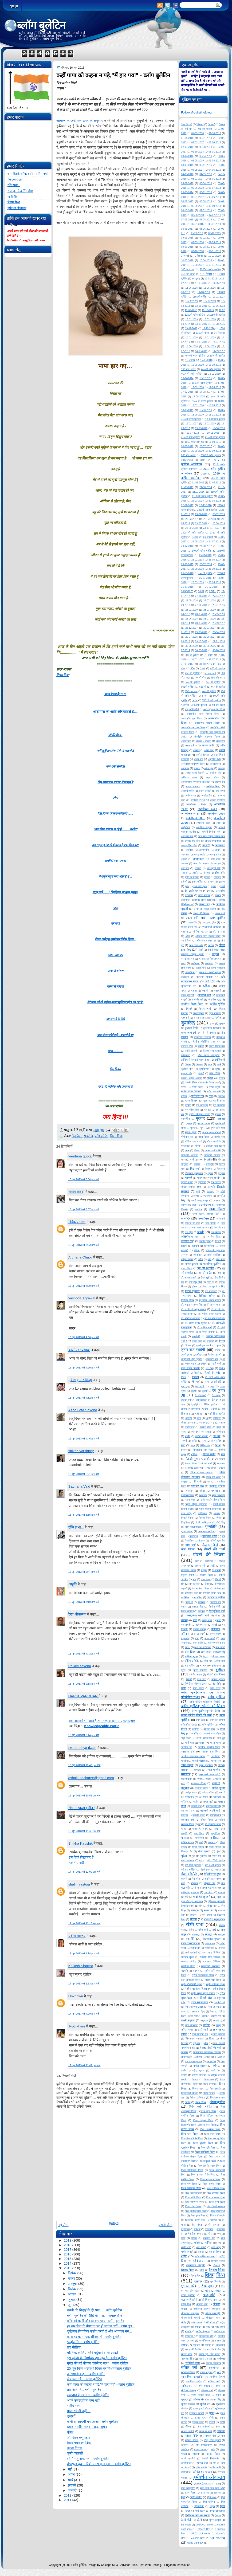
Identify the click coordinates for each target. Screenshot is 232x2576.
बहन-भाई (185, 1638)
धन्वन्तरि (188, 1418)
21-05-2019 (187, 487)
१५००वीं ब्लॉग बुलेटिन (211, 369)
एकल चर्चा (220, 913)
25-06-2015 (187, 564)
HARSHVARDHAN (83, 1696)
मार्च (70, 2480)
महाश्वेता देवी (187, 1820)
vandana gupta (80, 1156)
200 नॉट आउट (188, 455)
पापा (115, 908)
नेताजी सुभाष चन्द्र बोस (198, 1459)
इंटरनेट (195, 872)
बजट (218, 1620)
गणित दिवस (198, 1087)
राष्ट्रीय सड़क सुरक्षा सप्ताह (203, 1993)
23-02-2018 (201, 514)
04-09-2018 (206, 174)
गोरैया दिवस (203, 1137)
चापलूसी (210, 1164)
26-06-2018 (187, 587)
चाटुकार (184, 1164)
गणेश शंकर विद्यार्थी (191, 1091)
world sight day (195, 2542)
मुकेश (184, 1856)
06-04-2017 (197, 197)
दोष (206, 1409)
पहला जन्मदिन (218, 1495)
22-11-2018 (205, 505)
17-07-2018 (187, 392)
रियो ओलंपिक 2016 (194, 2007)
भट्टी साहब (186, 1738)
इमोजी (184, 881)
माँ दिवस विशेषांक (213, 1824)
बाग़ (197, 1638)
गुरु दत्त (207, 1110)
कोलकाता (185, 1055)
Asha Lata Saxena (82, 1410)
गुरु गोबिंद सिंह (192, 1110)
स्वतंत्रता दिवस (212, 2453)
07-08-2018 (206, 219)
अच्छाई (196, 750)
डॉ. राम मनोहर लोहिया (214, 1318)
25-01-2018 (205, 555)
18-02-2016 (197, 405)
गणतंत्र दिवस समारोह (211, 1082)
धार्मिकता (217, 1418)
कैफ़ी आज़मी (191, 1051)
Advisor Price (128, 2565)
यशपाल (221, 1892)
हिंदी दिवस (211, 2497)
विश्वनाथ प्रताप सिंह (194, 2220)
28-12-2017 (191, 628)
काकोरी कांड (204, 995)
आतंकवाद (220, 845)
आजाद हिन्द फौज (213, 841)
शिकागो (216, 2265)
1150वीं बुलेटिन (200, 296)
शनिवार (208, 2242)
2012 (67, 2495)
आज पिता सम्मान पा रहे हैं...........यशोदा (115, 829)
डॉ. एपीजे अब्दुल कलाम (209, 1314)
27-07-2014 (209, 600)
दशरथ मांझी (190, 1363)
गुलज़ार (221, 1118)
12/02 (222, 310)
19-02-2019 (209, 423)
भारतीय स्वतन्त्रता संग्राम (193, 1756)
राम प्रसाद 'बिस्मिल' (211, 1952)
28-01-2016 (218, 605)
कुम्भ (212, 1023)
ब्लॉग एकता (198, 1688)
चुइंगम (210, 1173)
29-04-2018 (218, 632)
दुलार (212, 1386)
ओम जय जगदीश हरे (206, 940)
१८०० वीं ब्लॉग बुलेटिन (191, 419)
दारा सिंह (210, 1368)
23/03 (206, 528)
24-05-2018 (197, 541)
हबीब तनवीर (201, 2467)
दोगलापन (195, 1409)
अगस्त (72, 2294)
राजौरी (222, 1948)
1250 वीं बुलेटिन (217, 315)
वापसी (184, 2075)
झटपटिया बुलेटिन (211, 1264)
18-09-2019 (197, 414)
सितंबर (72, 2289)
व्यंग (219, 2233)
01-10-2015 (214, 133)
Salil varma (217, 2538)
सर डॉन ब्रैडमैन (214, 2349)
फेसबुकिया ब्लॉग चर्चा (197, 1615)
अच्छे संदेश (209, 750)
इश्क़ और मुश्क (200, 886)
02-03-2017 (197, 142)
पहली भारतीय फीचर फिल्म (212, 1499)
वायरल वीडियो (199, 2075)
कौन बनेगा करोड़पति (209, 1055)
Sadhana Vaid (79, 1486)
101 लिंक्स (206, 274)
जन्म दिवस (217, 1209)
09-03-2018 (197, 242)
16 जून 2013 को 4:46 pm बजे (83, 1438)
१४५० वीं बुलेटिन (217, 355)
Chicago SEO (109, 2565)
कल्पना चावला (204, 977)
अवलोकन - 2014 (196, 804)
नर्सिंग (187, 1436)
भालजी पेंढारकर (199, 1761)
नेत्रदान (222, 1459)
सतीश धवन (219, 2331)
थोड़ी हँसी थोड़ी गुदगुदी (191, 1359)
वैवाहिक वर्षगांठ (195, 2233)
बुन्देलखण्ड (216, 1665)
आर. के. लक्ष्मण (200, 863)
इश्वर (213, 886)
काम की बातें (197, 999)
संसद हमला (220, 2327)
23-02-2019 (218, 514)
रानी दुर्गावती (191, 1952)
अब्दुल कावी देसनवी (194, 773)
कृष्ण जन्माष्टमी (189, 1032)
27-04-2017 (218, 596)
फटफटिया (197, 1597)
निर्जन (184, 1450)
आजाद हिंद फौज (192, 841)
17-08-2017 (206, 392)
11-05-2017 (201, 283)
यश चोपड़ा (208, 1892)
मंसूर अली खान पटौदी (209, 1774)
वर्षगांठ (216, 2065)
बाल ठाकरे (220, 1647)
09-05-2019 (214, 242)
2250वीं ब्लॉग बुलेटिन (207, 510)
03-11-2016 (206, 165)
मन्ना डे (222, 1792)
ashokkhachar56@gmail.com (91, 1778)
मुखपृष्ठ (14, 6)
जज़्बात (217, 1200)
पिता (115, 798)
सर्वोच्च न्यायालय (213, 2363)
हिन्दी (187, 2511)
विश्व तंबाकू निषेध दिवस (192, 2138)
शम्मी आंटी (186, 2247)
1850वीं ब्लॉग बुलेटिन (215, 419)
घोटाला (197, 1150)
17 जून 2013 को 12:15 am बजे (84, 1923)
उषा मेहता (185, 900)
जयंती (200, 1232)
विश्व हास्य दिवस (217, 2202)
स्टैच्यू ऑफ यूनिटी (212, 2440)
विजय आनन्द (209, 2084)
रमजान (193, 1915)
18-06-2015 (187, 410)
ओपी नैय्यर (186, 940)
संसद (208, 2327)
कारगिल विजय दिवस (192, 1004)
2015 (67, 2259)
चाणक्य (197, 1164)
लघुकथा (204, 2020)
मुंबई (218, 1851)
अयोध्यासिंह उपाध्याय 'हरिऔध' (195, 782)
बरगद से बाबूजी (115, 986)
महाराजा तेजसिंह (213, 1806)
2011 (67, 2500)
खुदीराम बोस (187, 1069)
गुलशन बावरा (203, 1123)
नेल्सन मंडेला (191, 1463)
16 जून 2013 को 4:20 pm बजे (83, 1367)
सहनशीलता (214, 2368)
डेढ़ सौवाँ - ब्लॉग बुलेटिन (210, 1300)
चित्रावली (221, 1169)
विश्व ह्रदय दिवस (198, 2215)
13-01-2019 (191, 319)
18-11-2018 (214, 414)
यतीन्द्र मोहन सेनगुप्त (190, 1892)
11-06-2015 (191, 287)
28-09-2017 (218, 623)
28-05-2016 (201, 614)
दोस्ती (214, 1409)
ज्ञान (209, 1259)
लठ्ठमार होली (219, 2020)
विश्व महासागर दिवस (210, 2179)
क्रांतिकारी (220, 1059)
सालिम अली (214, 2381)
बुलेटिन (220, 1670)
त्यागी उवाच (186, 1354)
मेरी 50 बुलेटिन (188, 1869)
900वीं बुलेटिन (200, 705)
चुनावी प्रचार (187, 1182)
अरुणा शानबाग (193, 786)
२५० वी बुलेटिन (205, 573)
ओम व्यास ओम (196, 945)
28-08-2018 (201, 623)
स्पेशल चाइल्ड (200, 2449)
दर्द (224, 1359)
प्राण (194, 1579)
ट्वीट (203, 1286)
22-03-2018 (197, 500)
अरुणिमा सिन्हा (213, 786)
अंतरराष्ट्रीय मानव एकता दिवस (203, 714)
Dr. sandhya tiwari (82, 1748)
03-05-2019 (197, 160)
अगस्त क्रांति (208, 745)
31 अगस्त (208, 655)
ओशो (200, 950)
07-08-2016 (187, 219)
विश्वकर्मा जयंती (217, 2215)
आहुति (72, 1584)
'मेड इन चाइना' (205, 129)
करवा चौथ (201, 968)
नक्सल (222, 1422)
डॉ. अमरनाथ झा (213, 1304)
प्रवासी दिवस (206, 1575)
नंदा (212, 1422)
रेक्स (212, 2011)
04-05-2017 (197, 170)
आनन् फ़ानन (215, 854)
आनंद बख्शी (199, 854)
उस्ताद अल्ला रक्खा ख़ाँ (204, 900)
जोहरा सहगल (187, 1259)
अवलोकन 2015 (195, 818)
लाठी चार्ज (203, 2029)
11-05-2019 (218, 283)
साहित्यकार (186, 2385)
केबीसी (201, 1046)
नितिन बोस (205, 1445)
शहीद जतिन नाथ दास (205, 2256)
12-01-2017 (218, 296)
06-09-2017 (197, 206)
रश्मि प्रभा (194, 1924)
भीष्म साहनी (187, 1765)
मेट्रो (200, 1860)
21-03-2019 (215, 482)
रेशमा (204, 2016)
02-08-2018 (206, 147)
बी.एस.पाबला (218, 1656)
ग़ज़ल (210, 1078)
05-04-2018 (206, 183)
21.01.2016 (198, 491)
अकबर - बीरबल (203, 741)
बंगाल (217, 1615)
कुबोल (218, 1017)
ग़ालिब (184, 1096)
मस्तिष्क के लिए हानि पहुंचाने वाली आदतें (92, 2353)
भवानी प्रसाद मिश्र (204, 1738)
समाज (184, 2345)
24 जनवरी (208, 537)
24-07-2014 (214, 541)
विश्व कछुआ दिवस (203, 2120)
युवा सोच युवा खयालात (192, 1901)
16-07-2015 (206, 378)
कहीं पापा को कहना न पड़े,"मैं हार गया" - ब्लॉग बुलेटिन (100, 2384)
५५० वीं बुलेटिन (192, 682)
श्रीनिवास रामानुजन (190, 2313)
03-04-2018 (206, 156)
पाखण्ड (217, 1513)
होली (199, 2519)
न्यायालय (221, 1463)
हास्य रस (205, 2492)
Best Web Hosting (149, 2565)
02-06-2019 (187, 147)
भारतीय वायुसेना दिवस (209, 1747)
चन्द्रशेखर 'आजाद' (189, 1155)
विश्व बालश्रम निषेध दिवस (203, 2174)
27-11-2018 (201, 605)
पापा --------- (115, 1051)
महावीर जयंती (199, 1815)
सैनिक (188, 2426)
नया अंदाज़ (206, 1432)
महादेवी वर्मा (196, 1806)
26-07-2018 (211, 587)
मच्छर (208, 1779)
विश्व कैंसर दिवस (208, 2125)
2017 (67, 2249)
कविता (206, 986)
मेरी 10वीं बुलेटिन (193, 1865)
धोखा (183, 1422)
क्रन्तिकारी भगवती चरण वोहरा (195, 1060)
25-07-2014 (206, 564)
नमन (193, 1431)
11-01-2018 (211, 278)
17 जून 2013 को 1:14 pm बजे (83, 1953)
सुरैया (211, 2413)
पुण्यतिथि (211, 1527)
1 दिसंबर (198, 256)
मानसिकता (214, 1837)
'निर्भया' (211, 124)
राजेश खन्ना (209, 1948)
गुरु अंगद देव (202, 1105)
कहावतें (217, 990)
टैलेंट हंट (210, 1282)
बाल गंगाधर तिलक (202, 1647)
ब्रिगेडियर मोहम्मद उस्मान (196, 1683)
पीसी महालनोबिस (193, 1527)
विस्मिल (213, 2220)
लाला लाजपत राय (200, 2034)
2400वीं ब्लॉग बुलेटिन (202, 550)
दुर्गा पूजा (185, 1386)
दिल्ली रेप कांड (212, 1372)
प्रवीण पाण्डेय (77, 1936)
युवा (219, 1897)
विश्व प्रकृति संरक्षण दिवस (209, 2165)
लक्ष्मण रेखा (216, 2016)
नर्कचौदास (220, 1432)
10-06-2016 (206, 260)
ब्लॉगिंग (195, 1729)
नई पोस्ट (63, 2225)
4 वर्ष (202, 668)
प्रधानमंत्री (216, 1570)
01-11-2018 (187, 138)
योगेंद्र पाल (212, 1906)
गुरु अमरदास (219, 1105)
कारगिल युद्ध (214, 999)
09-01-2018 (187, 237)
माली (201, 1842)
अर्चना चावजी (205, 791)
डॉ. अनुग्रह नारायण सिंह (191, 1304)
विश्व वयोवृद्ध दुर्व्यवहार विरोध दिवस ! (115, 939)
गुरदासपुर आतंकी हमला (214, 1100)
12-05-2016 (201, 306)
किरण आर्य (205, 1008)
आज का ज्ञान (187, 836)
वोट (210, 2233)
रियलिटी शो (219, 2002)
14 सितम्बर (219, 333)
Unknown (75, 1996)
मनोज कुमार (218, 1788)
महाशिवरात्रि (215, 1815)
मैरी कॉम (196, 1879)
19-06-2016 (218, 428)
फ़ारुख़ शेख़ (197, 1606)
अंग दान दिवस (218, 705)
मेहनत (218, 1869)
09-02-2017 (206, 237)
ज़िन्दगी (195, 1246)
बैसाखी (189, 1679)
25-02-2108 (197, 559)
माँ (199, 1824)
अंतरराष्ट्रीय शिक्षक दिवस (207, 723)
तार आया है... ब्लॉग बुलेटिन (84, 2390)
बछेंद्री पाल (207, 1620)
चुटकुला (221, 1173)
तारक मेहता (197, 1341)
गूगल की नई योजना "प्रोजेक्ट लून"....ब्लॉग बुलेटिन (97, 2363)
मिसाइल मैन (187, 1851)
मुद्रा (193, 1856)
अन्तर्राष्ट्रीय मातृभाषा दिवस (193, 764)
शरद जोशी (201, 2247)
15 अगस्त (190, 360)
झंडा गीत (220, 1259)
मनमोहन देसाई (201, 1788)
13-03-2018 (209, 319)
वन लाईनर (211, 2061)
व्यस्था (194, 2238)
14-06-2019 (209, 346)
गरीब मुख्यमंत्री (213, 1091)
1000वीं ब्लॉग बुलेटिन (210, 269)
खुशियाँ (201, 1073)
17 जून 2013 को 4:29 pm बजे (83, 2013)
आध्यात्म (185, 854)
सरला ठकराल (205, 2358)
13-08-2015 (218, 324)
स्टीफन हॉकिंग (191, 2440)
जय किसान (210, 1223)
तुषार (218, 1345)
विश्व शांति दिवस (193, 2197)
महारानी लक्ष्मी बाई (210, 1810)
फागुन (184, 1606)
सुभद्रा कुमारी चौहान (202, 2408)
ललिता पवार (187, 2029)
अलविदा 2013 (198, 800)
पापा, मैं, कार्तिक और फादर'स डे (115, 1086)
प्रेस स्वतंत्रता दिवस (200, 1588)
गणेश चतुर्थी (214, 1087)
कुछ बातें (185, 1017)
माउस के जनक (200, 1828)
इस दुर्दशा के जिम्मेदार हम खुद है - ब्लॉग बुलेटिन (97, 2358)
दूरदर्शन (194, 1391)
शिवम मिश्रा (62, 675)
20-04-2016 (215, 442)
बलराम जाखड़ (199, 1629)
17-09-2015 (198, 396)
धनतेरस (199, 1413)
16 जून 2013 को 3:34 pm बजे (83, 1179)
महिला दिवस (207, 1820)
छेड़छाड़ (210, 1191)
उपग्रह (218, 895)
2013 (67, 2268)
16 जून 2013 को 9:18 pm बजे (83, 1683)
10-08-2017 (197, 265)
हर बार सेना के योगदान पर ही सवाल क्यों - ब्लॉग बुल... (101, 2326)
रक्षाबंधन (208, 1910)
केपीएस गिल (187, 1046)
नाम (204, 1440)
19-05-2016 (201, 428)
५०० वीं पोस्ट (200, 677)
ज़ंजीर (196, 1196)
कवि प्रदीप (210, 981)
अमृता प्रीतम (212, 777)
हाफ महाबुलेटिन (188, 2488)
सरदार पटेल (187, 2354)
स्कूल (222, 2436)
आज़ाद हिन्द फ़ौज (189, 845)
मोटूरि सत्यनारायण (212, 1879)
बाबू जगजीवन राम (216, 1643)
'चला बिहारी (186, 124)
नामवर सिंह (216, 1440)
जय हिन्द (189, 1232)
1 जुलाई (185, 256)
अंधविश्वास (186, 741)
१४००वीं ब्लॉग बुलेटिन (195, 355)
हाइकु (218, 2483)
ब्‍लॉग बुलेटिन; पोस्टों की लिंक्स (203, 1706)
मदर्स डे (216, 1783)
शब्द (219, 2243)
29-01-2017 (209, 628)
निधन (217, 1445)
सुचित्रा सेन (198, 2399)
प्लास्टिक (185, 1597)
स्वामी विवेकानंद (210, 2458)
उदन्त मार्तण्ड (204, 895)
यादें (186, 1897)
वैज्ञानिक (209, 2229)
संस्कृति (188, 2331)
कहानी (205, 990)
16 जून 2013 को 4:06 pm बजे (83, 1337)
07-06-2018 (197, 215)
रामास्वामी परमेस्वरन (210, 1966)
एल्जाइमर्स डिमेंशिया (211, 927)
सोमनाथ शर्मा (205, 2431)
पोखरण (201, 1540)
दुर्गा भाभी (199, 1386)
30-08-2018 (201, 650)
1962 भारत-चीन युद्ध (194, 442)
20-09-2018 (214, 451)
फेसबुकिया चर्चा (217, 1611)
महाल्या (184, 1815)
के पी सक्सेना (209, 1032)
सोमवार (221, 2431)
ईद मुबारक (196, 890)
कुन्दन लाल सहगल (202, 1017)
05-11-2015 (206, 192)
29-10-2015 (201, 641)
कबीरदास (195, 963)
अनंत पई (198, 759)
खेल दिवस (214, 1073)
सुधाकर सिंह (215, 2399)
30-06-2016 (209, 646)
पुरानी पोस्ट (166, 2225)
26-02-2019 (205, 578)
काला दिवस (74, 2448)
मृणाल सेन (216, 1856)
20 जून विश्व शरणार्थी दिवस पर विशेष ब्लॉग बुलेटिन (99, 2368)
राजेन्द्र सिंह (195, 1948)
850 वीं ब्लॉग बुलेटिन (211, 700)
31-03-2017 (197, 659)
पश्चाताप (203, 1495)
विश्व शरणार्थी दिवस (216, 2193)
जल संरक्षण (216, 1232)
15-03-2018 (206, 360)
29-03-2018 (201, 632)
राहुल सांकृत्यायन (199, 2002)
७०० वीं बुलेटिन (209, 691)
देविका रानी (186, 1400)
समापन (208, 2345)
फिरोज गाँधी (214, 1606)
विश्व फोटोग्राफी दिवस (192, 2170)
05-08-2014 (187, 192)
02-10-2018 (197, 151)
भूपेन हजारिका (206, 1765)
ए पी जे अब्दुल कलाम (205, 909)
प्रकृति (212, 1565)
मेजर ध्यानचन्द (187, 1860)
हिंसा (222, 2506)
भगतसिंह (194, 1733)
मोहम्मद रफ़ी (209, 1883)
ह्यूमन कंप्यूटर (215, 2520)
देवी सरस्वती (202, 1400)
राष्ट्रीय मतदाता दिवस (196, 1988)
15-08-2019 (197, 365)
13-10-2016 (208, 328)
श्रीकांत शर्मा (202, 2304)
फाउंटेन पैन (215, 1602)
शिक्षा (202, 2270)
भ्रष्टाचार (197, 1770)
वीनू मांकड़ (197, 2224)
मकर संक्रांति (187, 1779)
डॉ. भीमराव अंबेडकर (190, 1318)
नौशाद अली (206, 1463)
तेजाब (217, 1350)
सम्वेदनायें (220, 2345)
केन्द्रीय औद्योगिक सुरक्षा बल (206, 1041)
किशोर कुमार (198, 1013)
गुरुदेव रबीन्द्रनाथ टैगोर (199, 1114)
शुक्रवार (198, 2281)
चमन (183, 1159)
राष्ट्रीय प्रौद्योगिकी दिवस (191, 1984)
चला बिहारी (204, 1159)
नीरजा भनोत (209, 1454)
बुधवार (203, 1665)
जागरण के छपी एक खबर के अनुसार (79, 120)
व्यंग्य (183, 2238)
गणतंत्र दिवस (191, 1082)
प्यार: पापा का (115, 955)
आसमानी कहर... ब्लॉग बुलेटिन (86, 2374)
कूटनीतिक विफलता (212, 1028)
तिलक (188, 1345)
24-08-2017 (206, 546)
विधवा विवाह (209, 2093)
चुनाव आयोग (214, 1177)
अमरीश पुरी (215, 773)
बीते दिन (208, 1661)
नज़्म (218, 1427)
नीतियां (194, 1454)
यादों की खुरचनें (201, 1896)
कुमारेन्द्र (188, 1022)
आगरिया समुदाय (204, 827)
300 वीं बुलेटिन (192, 655)
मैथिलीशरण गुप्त (212, 1874)
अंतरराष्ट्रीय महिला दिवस (214, 709)
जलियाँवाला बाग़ (190, 1236)
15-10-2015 (214, 365)
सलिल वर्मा (189, 2367)
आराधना (185, 868)
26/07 (201, 591)
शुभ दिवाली (215, 2281)
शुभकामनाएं (187, 2286)
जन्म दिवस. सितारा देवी (206, 1214)
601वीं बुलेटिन (188, 687)
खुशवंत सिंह (186, 1073)
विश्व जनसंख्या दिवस (210, 2129)
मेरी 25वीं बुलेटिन (213, 1865)
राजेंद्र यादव (210, 1943)
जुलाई (71, 2300)
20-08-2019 (197, 451)
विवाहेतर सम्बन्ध (217, 2097)
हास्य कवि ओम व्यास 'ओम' (212, 2488)
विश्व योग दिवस (189, 2184)
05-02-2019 (187, 183)
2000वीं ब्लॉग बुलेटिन (211, 455)
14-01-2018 (209, 337)
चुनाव (199, 1177)
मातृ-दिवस (215, 1833)
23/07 (218, 528)
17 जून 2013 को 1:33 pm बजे (83, 1983)
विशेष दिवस (200, 2102)
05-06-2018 (197, 188)
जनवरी (72, 2490)
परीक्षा (202, 1491)
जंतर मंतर (207, 1196)
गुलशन (189, 1123)
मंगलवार (185, 1774)
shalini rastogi (79, 1884)
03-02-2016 (187, 156)
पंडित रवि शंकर (213, 1477)
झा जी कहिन (205, 1272)
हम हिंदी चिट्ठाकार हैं (81, 1857)
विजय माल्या (198, 2088)
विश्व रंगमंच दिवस (211, 2184)
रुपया (183, 2011)
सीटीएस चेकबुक (188, 2390)
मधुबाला (185, 1788)
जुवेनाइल (197, 1255)
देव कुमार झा (15, 179)
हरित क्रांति (216, 2467)
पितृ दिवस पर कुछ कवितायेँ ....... (115, 813)
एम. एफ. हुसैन (209, 922)
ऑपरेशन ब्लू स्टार (200, 931)
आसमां (184, 872)
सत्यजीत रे (190, 2336)
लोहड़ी (199, 2057)
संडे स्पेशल (211, 2322)
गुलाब (193, 1128)
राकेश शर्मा (203, 1930)
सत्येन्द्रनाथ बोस (206, 2336)
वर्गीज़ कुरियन (200, 2066)
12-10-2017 (208, 310)
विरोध (192, 2097)
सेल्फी (222, 2422)
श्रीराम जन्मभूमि (212, 2313)
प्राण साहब (206, 1579)
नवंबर (71, 2278)
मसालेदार (217, 1797)
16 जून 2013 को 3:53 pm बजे (83, 1244)
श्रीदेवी (184, 2309)
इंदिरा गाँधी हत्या (192, 877)
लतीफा (206, 2025)
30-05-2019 (191, 646)
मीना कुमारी (204, 1851)
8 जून (205, 695)
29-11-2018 (218, 641)
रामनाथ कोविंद (188, 1961)
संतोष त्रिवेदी (76, 1192)
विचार (195, 2084)
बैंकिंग (222, 1674)
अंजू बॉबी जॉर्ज (192, 709)
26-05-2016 (214, 582)
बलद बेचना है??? (113, 694)
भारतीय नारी (76, 1863)
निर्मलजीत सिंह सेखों (203, 1450)
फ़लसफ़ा (201, 1602)
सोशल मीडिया (192, 2435)
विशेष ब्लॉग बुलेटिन (200, 2106)
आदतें (217, 850)
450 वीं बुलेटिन (192, 673)
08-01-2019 (214, 224)
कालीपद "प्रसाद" (79, 1350)
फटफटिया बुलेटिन (216, 1597)
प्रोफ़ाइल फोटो (191, 1593)
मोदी (183, 1883)
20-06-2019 (187, 446)
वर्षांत (183, 2070)
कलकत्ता (185, 977)
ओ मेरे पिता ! (115, 735)
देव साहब (216, 1395)
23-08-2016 (201, 523)
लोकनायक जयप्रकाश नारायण (207, 2052)
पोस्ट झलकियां (210, 1545)
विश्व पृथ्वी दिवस (208, 2161)
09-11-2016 (214, 251)
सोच (218, 2426)
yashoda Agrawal (81, 1298)
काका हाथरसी (187, 995)
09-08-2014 (206, 247)
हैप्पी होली (186, 2519)
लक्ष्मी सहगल (188, 2020)
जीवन (197, 1250)
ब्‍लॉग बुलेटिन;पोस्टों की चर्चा (196, 1715)
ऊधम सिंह (204, 904)
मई (70, 2469)
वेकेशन (197, 2229)
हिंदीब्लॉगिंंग (199, 2506)
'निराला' (200, 124)
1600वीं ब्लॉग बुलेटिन (202, 383)
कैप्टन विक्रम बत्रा (217, 1046)
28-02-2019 (191, 609)
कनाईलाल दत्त (187, 958)
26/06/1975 (187, 591)
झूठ (219, 1273)
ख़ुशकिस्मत (204, 1069)
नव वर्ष (216, 1436)
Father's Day (203, 2529)
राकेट (191, 1930)
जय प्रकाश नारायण (200, 1227)
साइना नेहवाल (206, 2372)
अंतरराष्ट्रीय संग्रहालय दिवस (193, 727)
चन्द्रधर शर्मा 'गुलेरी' (212, 1150)
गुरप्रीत (188, 1105)
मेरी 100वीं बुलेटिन (216, 1860)
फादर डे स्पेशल (115, 970)
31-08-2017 (187, 664)
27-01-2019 (201, 596)
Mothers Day (197, 2538)
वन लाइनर (220, 2056)
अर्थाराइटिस (206, 795)
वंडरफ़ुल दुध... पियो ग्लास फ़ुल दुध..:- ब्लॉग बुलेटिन (98, 2464)
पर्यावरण (215, 1490)
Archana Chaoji (80, 1257)
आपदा (184, 859)
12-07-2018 (191, 310)
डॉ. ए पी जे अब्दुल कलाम (193, 1309)
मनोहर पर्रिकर (208, 1792)
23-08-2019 (218, 523)
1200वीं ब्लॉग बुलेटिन (195, 315)
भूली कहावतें (75, 2453)
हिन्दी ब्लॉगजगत (217, 2511)
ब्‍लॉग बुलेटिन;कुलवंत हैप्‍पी (206, 1710)
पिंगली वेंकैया (187, 1518)
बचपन (184, 1620)
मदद (183, 1783)
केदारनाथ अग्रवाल (202, 1037)
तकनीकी (196, 1336)
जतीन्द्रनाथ (206, 1205)
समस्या (218, 2340)
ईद (186, 891)
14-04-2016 (218, 342)
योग (200, 1906)
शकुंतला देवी (209, 2238)
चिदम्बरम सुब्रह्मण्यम (194, 1173)
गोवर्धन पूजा (219, 1137)
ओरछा (211, 945)
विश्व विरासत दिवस (193, 2193)
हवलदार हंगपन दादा (203, 2483)
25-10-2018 (187, 573)
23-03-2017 (191, 519)
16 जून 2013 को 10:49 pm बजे (84, 1765)
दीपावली (196, 1381)
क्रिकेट (188, 1064)
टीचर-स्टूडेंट (205, 1277)
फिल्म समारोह (187, 1611)
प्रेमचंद (208, 1584)
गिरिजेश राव (197, 1096)
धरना (199, 1418)
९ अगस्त (185, 705)
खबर (210, 1064)
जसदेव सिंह (214, 1236)
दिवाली (195, 1377)
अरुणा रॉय (220, 782)
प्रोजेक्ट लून (219, 1588)
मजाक (218, 1779)
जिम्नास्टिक (209, 1246)
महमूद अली (208, 1801)
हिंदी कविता (196, 2497)
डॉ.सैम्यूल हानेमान (207, 1332)
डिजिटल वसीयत (207, 1295)
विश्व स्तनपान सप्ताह (194, 2202)
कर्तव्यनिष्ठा (190, 972)
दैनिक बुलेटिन (210, 1404)
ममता (205, 1797)
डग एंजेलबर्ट (211, 1291)
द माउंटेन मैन (212, 1359)
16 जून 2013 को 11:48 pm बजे (84, 1831)
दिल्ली (196, 1373)
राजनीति (189, 1939)
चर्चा (192, 1159)
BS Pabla (186, 2524)
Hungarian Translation (176, 2565)
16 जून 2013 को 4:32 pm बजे (83, 1397)
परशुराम (189, 1491)
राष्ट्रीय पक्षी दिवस (213, 1980)
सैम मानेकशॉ (204, 2426)
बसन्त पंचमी (215, 1634)
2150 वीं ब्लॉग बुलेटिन (202, 496)
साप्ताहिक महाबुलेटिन (192, 2376)
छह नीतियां (74, 2347)
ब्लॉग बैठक (201, 1720)
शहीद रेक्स (74, 2405)
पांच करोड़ (186, 1513)
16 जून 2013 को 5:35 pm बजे (83, 1514)
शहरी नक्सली (187, 2252)
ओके (187, 936)
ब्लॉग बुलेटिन (41, 25)
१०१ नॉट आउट (188, 274)
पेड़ (223, 1536)
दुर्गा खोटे (217, 1381)
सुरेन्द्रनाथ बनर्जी (196, 2413)
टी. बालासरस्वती (188, 1277)
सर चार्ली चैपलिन (193, 2349)
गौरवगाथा (185, 1146)
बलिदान (185, 1633)
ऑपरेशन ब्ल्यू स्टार (78, 2437)
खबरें (219, 1064)
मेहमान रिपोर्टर (189, 1874)
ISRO (194, 2533)
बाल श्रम (204, 1652)
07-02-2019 (206, 210)
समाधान (196, 2345)
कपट (183, 963)
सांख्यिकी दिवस (188, 2372)
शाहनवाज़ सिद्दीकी (195, 2265)
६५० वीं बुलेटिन (218, 687)
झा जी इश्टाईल (205, 1268)
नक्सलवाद (189, 1427)
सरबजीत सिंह (187, 2358)
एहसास (184, 931)
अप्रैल (71, 2474)
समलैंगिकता (204, 2340)
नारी (183, 1445)
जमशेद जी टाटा (192, 1223)
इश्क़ (187, 886)
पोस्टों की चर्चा (214, 1549)
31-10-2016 (205, 664)
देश (213, 1400)
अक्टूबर (72, 2284)
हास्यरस (217, 2492)
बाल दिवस (190, 1652)
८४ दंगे (194, 700)
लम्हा (218, 2025)
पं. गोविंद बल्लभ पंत (194, 1468)
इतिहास (217, 877)
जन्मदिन (185, 1218)
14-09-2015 (201, 351)
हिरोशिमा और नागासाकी (197, 2515)
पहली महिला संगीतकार (210, 1509)
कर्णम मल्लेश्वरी (218, 968)
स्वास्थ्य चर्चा (202, 2463)
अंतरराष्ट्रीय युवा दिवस (191, 718)
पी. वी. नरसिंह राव (203, 1522)
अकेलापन (220, 741)
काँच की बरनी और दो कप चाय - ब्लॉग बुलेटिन (95, 2321)
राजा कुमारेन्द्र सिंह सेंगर (20, 191)
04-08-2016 (187, 174)
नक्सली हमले (206, 1427)
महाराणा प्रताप (188, 1810)
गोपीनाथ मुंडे (187, 1137)
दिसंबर (72, 2273)
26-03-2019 (197, 582)
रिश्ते (210, 2007)
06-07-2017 (187, 201)
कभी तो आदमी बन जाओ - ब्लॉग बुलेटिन (92, 2421)
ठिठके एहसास (192, 1291)
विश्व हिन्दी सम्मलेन (216, 2206)
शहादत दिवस (215, 2252)
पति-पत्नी (197, 1481)
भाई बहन (189, 1742)
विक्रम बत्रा (209, 2079)
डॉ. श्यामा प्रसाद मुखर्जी (196, 1323)
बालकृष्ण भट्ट (219, 1652)
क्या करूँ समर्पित (115, 766)
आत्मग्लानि (204, 850)
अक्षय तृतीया (191, 745)
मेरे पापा (115, 923)
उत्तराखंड (189, 895)
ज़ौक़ (200, 1259)
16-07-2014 (187, 378)
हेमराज (218, 2515)
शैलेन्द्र (207, 2291)
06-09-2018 (214, 206)
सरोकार (221, 2358)
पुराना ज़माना (187, 1531)
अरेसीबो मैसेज (187, 791)
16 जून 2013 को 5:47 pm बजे (83, 1571)
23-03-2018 (209, 519)
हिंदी (183, 2497)
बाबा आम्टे (209, 1638)
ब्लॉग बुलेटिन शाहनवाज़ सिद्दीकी (204, 1702)
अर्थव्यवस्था (190, 795)
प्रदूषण (204, 1570)
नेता (223, 1454)
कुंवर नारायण (215, 1013)
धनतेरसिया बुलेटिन (216, 1413)
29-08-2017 (209, 636)
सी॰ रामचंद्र (204, 2386)
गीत (211, 1096)
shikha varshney (81, 1451)
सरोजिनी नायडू (192, 2363)
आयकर (184, 863)
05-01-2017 (197, 178)
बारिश (187, 1647)
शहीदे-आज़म (199, 2260)
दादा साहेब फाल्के (190, 1368)
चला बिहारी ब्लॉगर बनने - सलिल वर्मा (28, 174)
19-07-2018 (193, 432)
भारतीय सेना (188, 1751)
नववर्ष (184, 1440)
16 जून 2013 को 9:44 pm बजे (83, 1735)
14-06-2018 (191, 346)
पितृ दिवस (115, 1069)
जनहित (198, 1209)
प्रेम (183, 1583)
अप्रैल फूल (208, 768)
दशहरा (204, 1363)
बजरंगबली (186, 1624)
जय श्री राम (219, 1227)
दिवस (183, 1377)
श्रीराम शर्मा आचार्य (190, 2318)
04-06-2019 (214, 170)
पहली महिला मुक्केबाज (196, 1504)
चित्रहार (208, 1169)
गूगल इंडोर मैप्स (218, 1128)
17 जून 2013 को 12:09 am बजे (84, 1871)
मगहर (199, 1779)
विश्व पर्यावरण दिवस (79, 2443)
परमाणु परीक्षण (217, 1486)
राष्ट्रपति (184, 1970)
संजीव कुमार (196, 2322)
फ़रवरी (72, 2485)
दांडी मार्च (216, 1363)
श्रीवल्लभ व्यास (213, 2318)
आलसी (198, 868)
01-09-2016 (197, 133)
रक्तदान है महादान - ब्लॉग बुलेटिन (88, 2395)
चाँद (219, 1159)
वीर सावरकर (214, 2224)
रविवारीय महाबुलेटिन (214, 1919)
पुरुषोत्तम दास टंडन (206, 1531)
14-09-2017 (218, 351)
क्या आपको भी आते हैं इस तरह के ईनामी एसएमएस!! (102, 1721)
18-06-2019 (206, 410)
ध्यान (192, 1422)
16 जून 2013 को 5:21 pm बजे (83, 1474)
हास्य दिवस (190, 2492)
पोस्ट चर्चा (190, 1545)
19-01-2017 (191, 423)
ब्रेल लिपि (216, 1683)
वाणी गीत (13, 196)
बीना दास (220, 1661)
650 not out (191, 691)
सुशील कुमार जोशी (204, 2417)
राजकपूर (196, 1934)
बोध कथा (201, 1679)
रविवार (193, 1919)
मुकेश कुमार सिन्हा (80, 1380)
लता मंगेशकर (191, 2025)
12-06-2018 (218, 306)
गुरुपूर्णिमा (185, 1118)
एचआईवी (192, 922)
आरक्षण (217, 863)
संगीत (183, 2322)
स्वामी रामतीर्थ (188, 2458)
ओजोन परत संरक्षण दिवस (207, 936)
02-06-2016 (214, 142)
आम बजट (215, 859)
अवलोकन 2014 (216, 813)
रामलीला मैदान (188, 1966)
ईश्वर (209, 891)
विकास (195, 2079)
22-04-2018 (214, 500)
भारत (201, 1742)
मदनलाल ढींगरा (198, 1783)
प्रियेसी (218, 1579)
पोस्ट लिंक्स (188, 1549)
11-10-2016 (203, 292)
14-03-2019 (201, 342)
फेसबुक (201, 1611)
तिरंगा (222, 1341)
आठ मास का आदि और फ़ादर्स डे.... (115, 712)
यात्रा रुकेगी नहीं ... (78, 2411)
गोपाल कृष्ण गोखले (211, 1132)
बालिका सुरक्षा (191, 1656)
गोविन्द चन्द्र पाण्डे (193, 1141)
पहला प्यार (190, 1499)
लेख (206, 2043)
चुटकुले (188, 1177)
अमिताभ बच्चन (189, 777)
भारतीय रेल (186, 1747)
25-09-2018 (197, 569)
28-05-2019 (218, 614)
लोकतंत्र (184, 2052)
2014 (67, 2263)
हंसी (214, 2463)
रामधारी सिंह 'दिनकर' (210, 1957)
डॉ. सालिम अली (204, 1327)
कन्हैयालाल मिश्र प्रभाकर (210, 958)
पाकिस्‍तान (202, 1513)
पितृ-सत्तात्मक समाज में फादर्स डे (115, 782)
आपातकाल (198, 859)
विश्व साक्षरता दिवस (215, 2197)
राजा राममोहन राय (190, 1943)
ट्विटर (194, 1286)
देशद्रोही (194, 1404)
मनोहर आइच (191, 1792)
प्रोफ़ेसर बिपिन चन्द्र (212, 1593)
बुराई (183, 1670)
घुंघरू (70, 2432)
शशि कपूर (216, 2247)
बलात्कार (215, 1629)
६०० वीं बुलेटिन (213, 682)
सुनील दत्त (205, 2404)
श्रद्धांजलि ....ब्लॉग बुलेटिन (83, 2342)
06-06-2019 (214, 197)
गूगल (202, 1127)
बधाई (214, 1624)
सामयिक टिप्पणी (217, 2377)
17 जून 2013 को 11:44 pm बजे (84, 2065)
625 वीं (202, 687)
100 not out (187, 269)
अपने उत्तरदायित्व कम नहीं (83, 2400)
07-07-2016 (214, 215)
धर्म (207, 1418)
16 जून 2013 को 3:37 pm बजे (83, 1209)
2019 (67, 2240)
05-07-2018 (214, 188)
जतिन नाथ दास (188, 1205)
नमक (183, 1432)
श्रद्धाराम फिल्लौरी (189, 2299)
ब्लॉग (183, 1688)
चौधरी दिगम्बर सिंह (191, 1187)
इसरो (222, 886)
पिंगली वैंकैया (205, 1518)
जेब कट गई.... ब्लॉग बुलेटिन (84, 2379)
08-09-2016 (197, 233)
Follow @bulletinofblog (196, 112)
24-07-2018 (187, 546)
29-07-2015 (191, 636)
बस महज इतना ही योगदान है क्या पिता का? (115, 845)
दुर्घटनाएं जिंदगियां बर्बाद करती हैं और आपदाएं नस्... (99, 2331)
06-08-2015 (206, 201)
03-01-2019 (214, 151)
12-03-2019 (209, 301)
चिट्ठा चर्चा (195, 1168)
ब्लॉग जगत (215, 1688)
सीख (218, 2386)
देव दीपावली (200, 1395)
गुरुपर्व (218, 1114)
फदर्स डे (88, 1136)
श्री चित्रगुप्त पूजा (210, 2299)
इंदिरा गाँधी (220, 872)
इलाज (211, 881)
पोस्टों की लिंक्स (209, 1554)
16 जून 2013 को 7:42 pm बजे (83, 1653)
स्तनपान (185, 2445)
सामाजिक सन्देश (193, 2381)
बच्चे (195, 1620)
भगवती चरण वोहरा (212, 1733)
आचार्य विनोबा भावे (210, 832)
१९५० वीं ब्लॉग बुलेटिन (215, 437)
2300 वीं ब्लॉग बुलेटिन (192, 532)
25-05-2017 (214, 559)
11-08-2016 (209, 287)
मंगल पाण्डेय (213, 1769)
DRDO (199, 2524)
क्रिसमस (199, 1064)
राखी (214, 1930)
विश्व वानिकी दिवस (216, 2188)
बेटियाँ (210, 1674)
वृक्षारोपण (185, 2229)
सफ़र (192, 2340)
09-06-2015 (187, 247)
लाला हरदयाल (218, 2034)
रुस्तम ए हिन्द (198, 2011)
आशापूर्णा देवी (213, 868)
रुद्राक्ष (218, 2007)
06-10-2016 (187, 210)
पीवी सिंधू (220, 1522)
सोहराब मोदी (210, 2436)
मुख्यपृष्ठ (113, 2223)
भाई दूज (221, 1738)
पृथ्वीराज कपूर (209, 1536)
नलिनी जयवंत (201, 1436)
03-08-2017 (214, 160)
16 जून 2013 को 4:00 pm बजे (83, 1285)
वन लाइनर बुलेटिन (193, 2061)
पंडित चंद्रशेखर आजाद (201, 1472)
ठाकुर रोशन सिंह (217, 1286)
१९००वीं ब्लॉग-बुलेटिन (191, 437)
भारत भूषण (215, 1742)
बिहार (205, 1656)
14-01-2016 (191, 337)
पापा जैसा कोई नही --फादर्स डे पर (115, 1035)
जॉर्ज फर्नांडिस (214, 1255)
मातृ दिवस (199, 1833)
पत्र (208, 1481)
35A (192, 668)
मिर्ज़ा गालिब (198, 1847)
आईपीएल (185, 827)
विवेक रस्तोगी (77, 1222)
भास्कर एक (216, 1761)
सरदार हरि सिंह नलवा (209, 2354)
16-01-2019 (214, 373)
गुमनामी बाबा (191, 1100)
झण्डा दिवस (187, 1268)
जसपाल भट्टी (187, 1241)
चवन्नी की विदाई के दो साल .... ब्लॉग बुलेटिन (94, 2310)
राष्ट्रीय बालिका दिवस (215, 1984)
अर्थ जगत (220, 791)
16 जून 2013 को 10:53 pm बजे (84, 1795)
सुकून (218, 2395)
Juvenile (206, 2533)
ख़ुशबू (217, 1069)
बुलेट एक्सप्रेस (200, 1670)
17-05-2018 (214, 387)
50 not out (210, 673)
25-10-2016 (214, 569)
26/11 (212, 591)
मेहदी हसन (205, 1869)
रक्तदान (195, 1910)
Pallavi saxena (79, 1666)
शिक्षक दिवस (187, 2270)
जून (70, 2305)
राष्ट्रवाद (196, 1970)
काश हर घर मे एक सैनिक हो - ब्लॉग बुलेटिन (94, 2337)
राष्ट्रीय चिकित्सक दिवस (203, 1975)
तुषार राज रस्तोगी (193, 1350)
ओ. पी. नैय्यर (219, 931)
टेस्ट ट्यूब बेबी (195, 1282)
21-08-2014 (206, 487)
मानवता (185, 1837)
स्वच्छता (196, 2454)
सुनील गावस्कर (188, 2404)
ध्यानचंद (203, 1422)
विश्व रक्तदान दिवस (191, 2188)
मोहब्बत (194, 1883)
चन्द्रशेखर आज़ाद (212, 1155)
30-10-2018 (218, 650)
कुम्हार (222, 1023)
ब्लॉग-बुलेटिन (208, 1724)
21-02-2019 (198, 482)
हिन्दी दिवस (200, 2511)
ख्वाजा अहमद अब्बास (191, 1078)
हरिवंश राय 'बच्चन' (202, 2471)
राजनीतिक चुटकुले (211, 1939)
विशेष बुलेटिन (217, 2102)
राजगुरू (221, 1934)
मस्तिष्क (185, 1801)
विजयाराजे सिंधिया (189, 2093)
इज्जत (207, 877)
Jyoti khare (77, 2026)
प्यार (197, 1561)
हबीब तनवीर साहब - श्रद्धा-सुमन (87, 2427)
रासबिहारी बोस (204, 1997)
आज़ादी (206, 845)
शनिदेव (197, 2243)
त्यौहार (199, 1354)
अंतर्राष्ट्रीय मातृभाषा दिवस (207, 736)
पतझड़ (184, 1481)
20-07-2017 (206, 446)
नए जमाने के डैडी (115, 1019)
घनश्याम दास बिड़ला (215, 1146)
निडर (193, 1445)
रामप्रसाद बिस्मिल (211, 1961)
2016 (67, 2254)
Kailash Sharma (80, 1966)
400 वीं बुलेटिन (217, 668)
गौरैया (198, 1146)
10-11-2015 (214, 265)
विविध (187, 2102)
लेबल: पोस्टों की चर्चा (210, 2047)
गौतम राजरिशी (214, 1141)
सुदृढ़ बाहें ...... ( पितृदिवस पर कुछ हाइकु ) (115, 892)
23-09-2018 (191, 528)
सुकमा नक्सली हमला (200, 2395)
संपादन (198, 2327)
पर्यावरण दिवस (187, 1495)
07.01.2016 (197, 224)
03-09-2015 (187, 165)
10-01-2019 (214, 256)
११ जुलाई (196, 278)
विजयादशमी (215, 2088)
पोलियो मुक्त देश (217, 1540)
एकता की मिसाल (201, 913)
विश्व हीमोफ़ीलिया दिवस (196, 2211)
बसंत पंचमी (199, 1633)
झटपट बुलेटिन (191, 1264)
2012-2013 (187, 460)
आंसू (218, 823)
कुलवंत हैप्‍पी (191, 1028)
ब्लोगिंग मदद (209, 1729)
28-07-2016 (209, 618)
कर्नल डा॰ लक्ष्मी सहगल (210, 972)
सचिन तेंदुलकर (203, 2331)
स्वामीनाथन (186, 2463)
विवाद (202, 2097)
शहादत (201, 2252)
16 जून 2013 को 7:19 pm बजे (83, 1601)
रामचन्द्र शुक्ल (187, 1957)
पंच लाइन (211, 1468)
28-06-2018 (191, 618)
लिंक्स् (211, 2038)
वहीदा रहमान (198, 2070)
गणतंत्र (222, 1078)
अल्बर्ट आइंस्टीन (217, 800)
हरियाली (185, 2472)
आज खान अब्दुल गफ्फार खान (211, 836)
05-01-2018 (214, 178)
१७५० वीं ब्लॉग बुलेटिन (202, 401)
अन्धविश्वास (215, 764)
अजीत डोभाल (202, 754)
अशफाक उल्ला (203, 823)
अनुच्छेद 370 (214, 759)
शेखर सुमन (207, 2286)
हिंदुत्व (212, 2506)
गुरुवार (200, 1118)
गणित (183, 1087)
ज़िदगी (184, 1246)
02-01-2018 (206, 138)
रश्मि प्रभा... (14, 185)
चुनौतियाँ (202, 1182)
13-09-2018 (191, 328)
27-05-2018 (191, 600)
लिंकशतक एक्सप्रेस (194, 2038)
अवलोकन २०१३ (190, 813)
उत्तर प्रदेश (220, 891)
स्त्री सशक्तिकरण (204, 2445)
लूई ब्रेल (196, 2043)
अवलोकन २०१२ (207, 809)
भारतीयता (215, 1756)
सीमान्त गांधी (207, 2390)
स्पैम (213, 2449)
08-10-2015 (214, 233)
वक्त (208, 2057)
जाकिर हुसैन (205, 1241)
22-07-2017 (187, 505)
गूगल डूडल (191, 1132)
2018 (67, 2245)
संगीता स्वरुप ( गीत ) (81, 1808)
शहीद (184, 2256)
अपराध (197, 768)
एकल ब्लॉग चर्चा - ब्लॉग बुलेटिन (205, 918)
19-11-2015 (213, 432)
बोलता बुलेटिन (218, 1679)
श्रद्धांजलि (209, 2295)
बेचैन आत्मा (196, 1674)
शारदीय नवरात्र (218, 2261)
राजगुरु (208, 1934)
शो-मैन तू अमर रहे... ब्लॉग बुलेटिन (88, 2459)
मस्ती (195, 1801)
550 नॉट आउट (218, 677)
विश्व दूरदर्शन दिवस (203, 2143)
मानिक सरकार (187, 1842)
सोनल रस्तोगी (187, 2431)
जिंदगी (218, 1241)
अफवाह (221, 768)
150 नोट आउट (188, 369)
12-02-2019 (191, 301)
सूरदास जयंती (198, 2422)
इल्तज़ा (222, 881)
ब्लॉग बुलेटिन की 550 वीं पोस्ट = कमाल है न (94, 2315)
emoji (210, 2524)
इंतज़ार (207, 872)
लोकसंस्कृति (186, 2057)
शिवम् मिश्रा (14, 202)
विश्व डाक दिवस (212, 2134)
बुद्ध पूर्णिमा (190, 1665)
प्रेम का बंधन (195, 1584)
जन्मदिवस (203, 1218)
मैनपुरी (184, 1879)
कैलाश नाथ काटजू (211, 1051)
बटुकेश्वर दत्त (201, 1624)
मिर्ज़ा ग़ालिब (215, 1847)
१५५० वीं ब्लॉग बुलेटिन (192, 373)
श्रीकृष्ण (216, 2304)
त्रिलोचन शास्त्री (214, 1354)
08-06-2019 (206, 228)
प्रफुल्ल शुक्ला (187, 1575)
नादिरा (194, 1440)
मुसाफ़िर (203, 1856)
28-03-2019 (209, 609)
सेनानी (212, 2422)
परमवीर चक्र (197, 1486)
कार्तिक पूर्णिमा (217, 1004)
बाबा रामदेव (198, 1643)
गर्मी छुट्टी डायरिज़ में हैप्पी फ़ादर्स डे (115, 751)
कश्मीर (194, 990)
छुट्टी (198, 1191)
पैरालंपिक (189, 1540)
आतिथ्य (189, 850)
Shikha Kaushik (80, 1843)
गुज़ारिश (221, 1096)
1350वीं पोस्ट (202, 333)
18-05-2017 (214, 405)
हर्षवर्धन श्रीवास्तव (17, 208)
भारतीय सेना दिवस (210, 1751)
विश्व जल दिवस (189, 2134)
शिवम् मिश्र (195, 2275)
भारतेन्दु (184, 1761)
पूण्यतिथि (193, 1536)
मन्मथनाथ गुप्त (192, 1797)
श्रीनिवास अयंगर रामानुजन (207, 2309)
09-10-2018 (197, 251)
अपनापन (185, 768)
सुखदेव (184, 2399)
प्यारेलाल (209, 1561)
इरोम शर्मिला (197, 881)
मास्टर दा (212, 1842)
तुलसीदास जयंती (203, 1345)
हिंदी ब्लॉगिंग (209, 2502)
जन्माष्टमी (220, 1218)
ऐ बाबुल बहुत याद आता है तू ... (115, 876)
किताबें (189, 1009)
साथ (219, 2372)
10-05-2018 (187, 260)
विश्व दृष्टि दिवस (208, 2147)
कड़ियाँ (215, 954)
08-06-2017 (187, 228)
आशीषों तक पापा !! (115, 861)
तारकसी (210, 1341)
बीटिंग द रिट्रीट (192, 1660)
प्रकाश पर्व (200, 1565)
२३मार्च (195, 537)
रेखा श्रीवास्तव (77, 1614)
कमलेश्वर (209, 963)
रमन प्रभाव (207, 1915)
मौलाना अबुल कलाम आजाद (207, 1887)
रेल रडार (194, 2016)
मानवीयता (199, 1838)
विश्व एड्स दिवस (208, 2111)
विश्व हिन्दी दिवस (193, 2206)
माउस (183, 1828)
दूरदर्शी (71, 2416)
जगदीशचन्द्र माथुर (199, 1200)
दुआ (207, 1381)
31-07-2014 (214, 659)
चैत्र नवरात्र (216, 1182)
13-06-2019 (201, 324)
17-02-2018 (197, 387)
